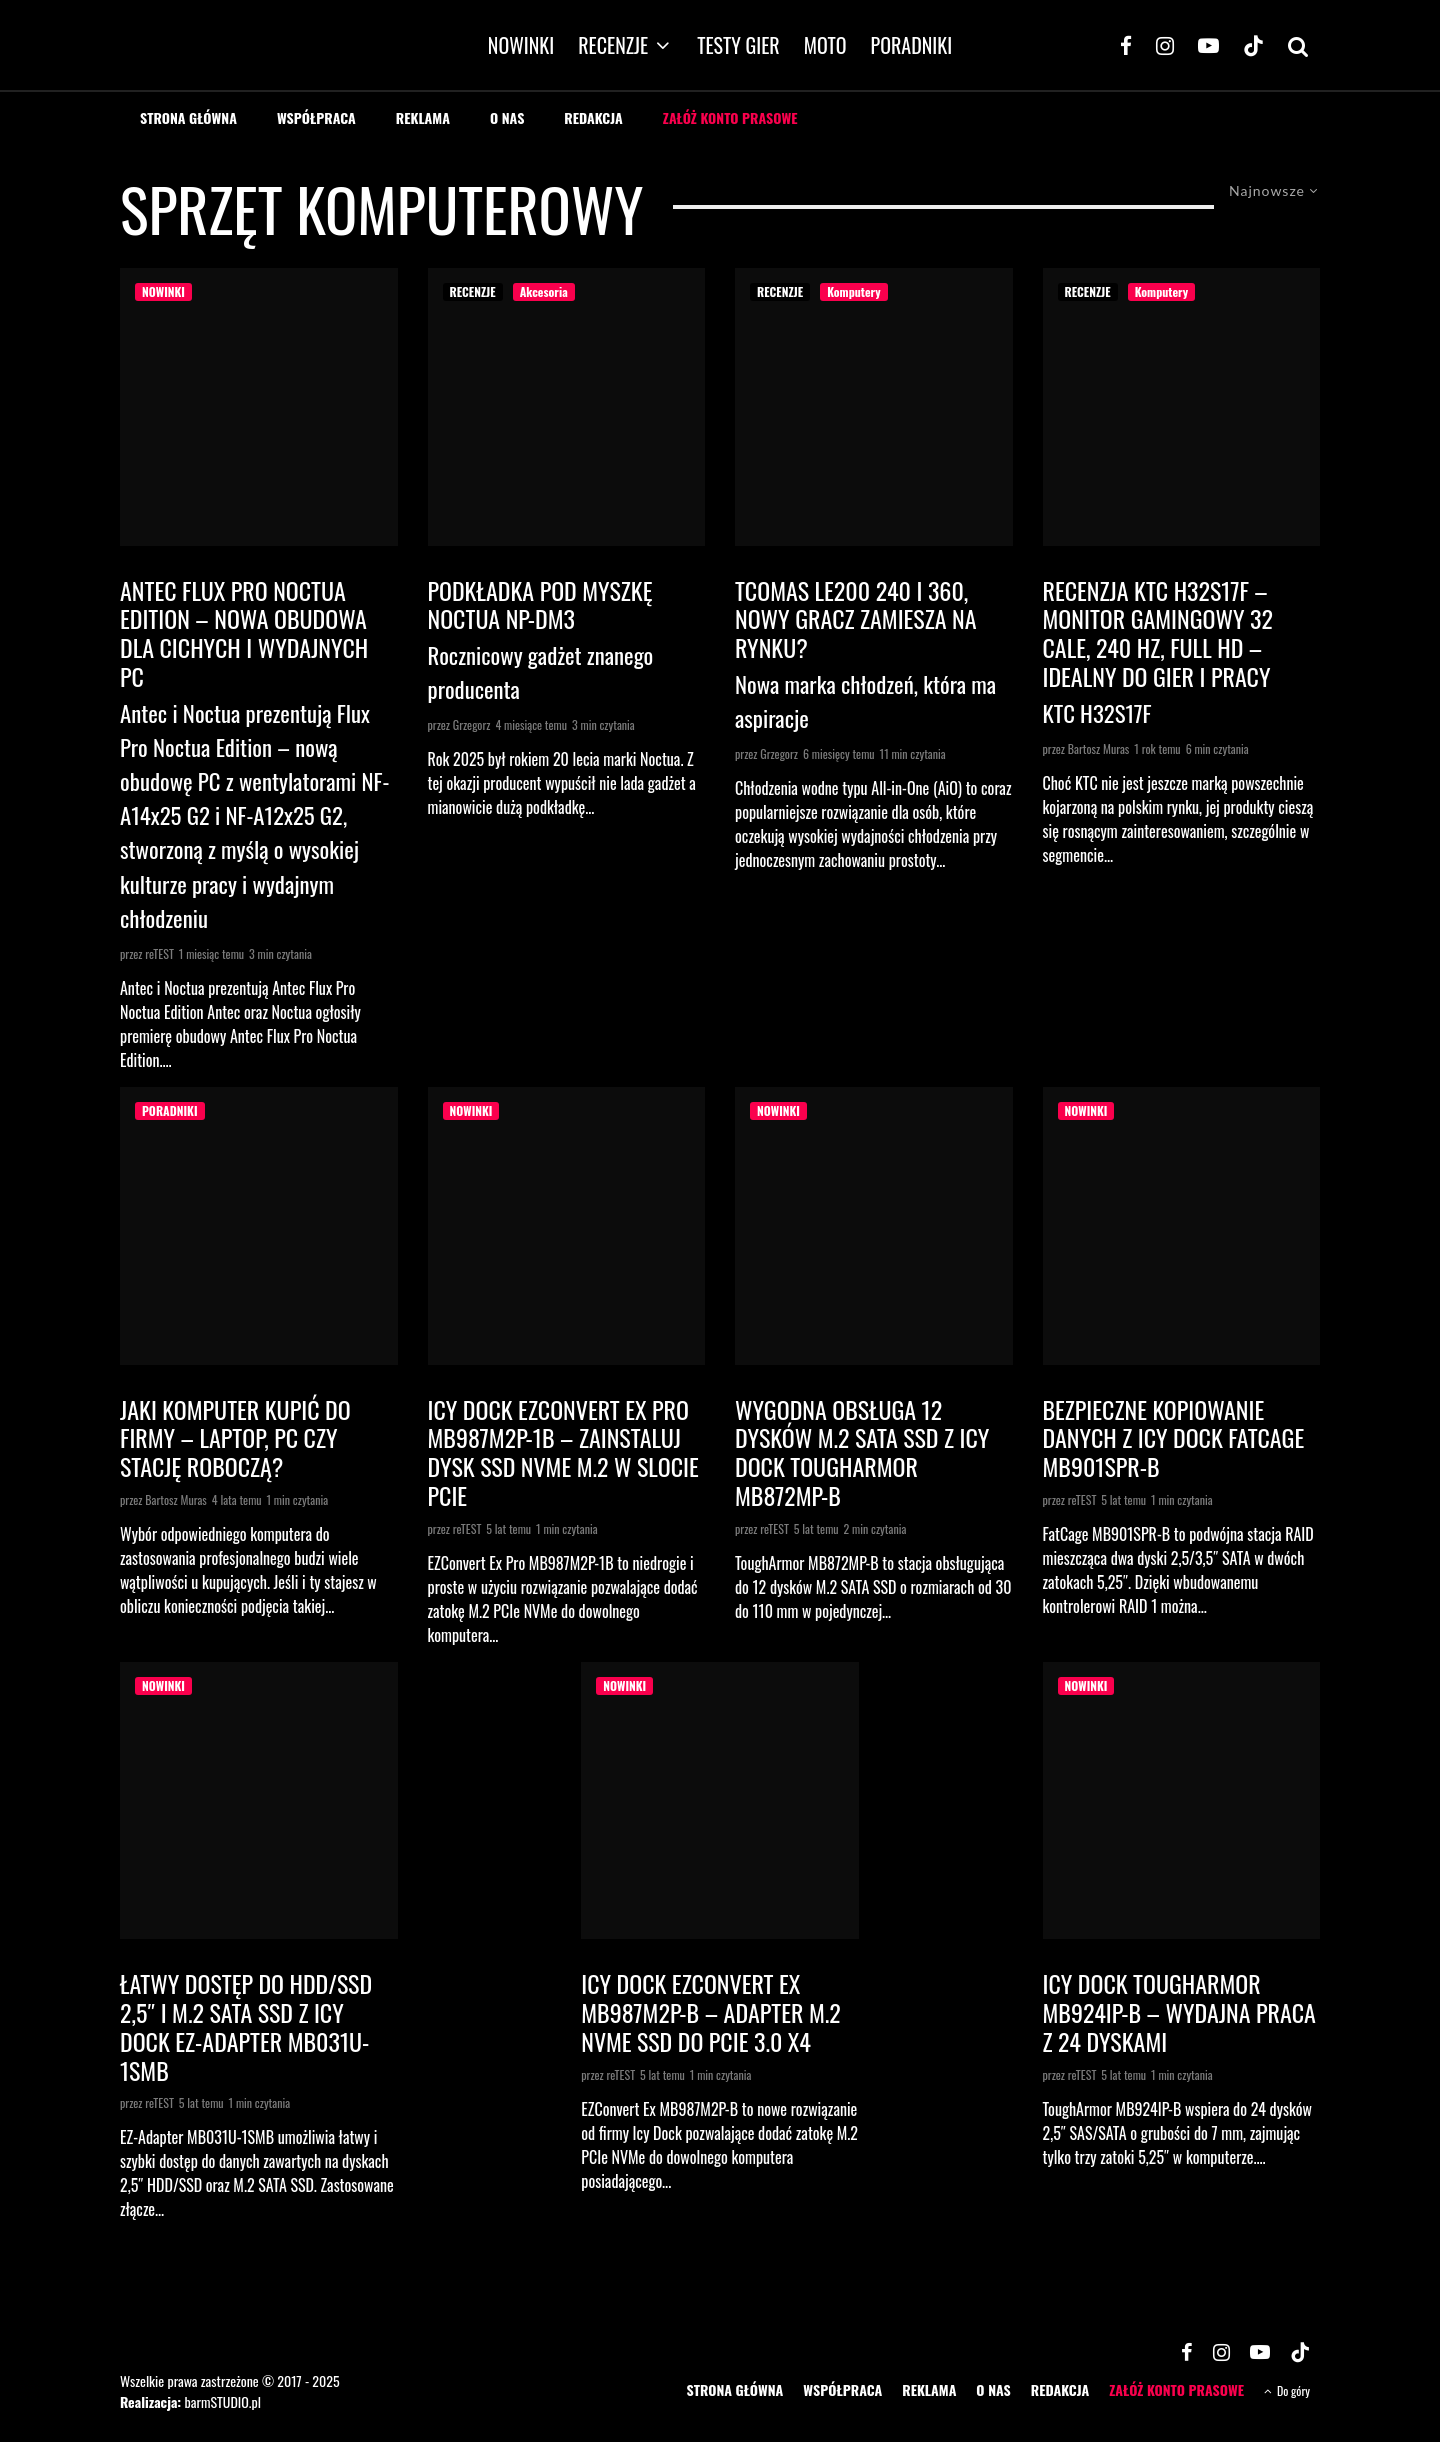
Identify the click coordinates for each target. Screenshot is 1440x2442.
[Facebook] (1126, 45)
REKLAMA (423, 117)
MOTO (825, 45)
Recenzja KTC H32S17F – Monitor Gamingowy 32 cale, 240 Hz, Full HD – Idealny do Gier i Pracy (1158, 633)
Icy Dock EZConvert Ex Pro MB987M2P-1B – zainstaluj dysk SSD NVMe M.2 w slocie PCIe (563, 1452)
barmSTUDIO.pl (222, 2401)
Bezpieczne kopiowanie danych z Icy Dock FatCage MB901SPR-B (1174, 1438)
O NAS (507, 117)
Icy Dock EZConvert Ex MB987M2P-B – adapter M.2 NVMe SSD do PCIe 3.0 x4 (710, 2012)
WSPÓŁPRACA (316, 117)
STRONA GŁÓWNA (188, 117)
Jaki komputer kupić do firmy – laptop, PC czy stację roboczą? (235, 1438)
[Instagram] (1165, 45)
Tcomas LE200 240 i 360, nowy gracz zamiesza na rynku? (856, 619)
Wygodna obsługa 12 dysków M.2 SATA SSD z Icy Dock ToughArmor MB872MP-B (862, 1452)
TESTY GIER (738, 45)
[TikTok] (1253, 45)
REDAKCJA (593, 117)
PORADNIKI (912, 45)
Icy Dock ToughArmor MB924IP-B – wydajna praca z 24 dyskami (1179, 2012)
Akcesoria (544, 291)
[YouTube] (1208, 45)
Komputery (853, 291)
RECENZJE (613, 45)
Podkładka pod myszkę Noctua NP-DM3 (540, 605)
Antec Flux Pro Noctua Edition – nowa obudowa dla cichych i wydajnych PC (244, 633)
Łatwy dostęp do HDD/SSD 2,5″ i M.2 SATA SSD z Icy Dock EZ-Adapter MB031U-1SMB (246, 2026)
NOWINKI (521, 45)
